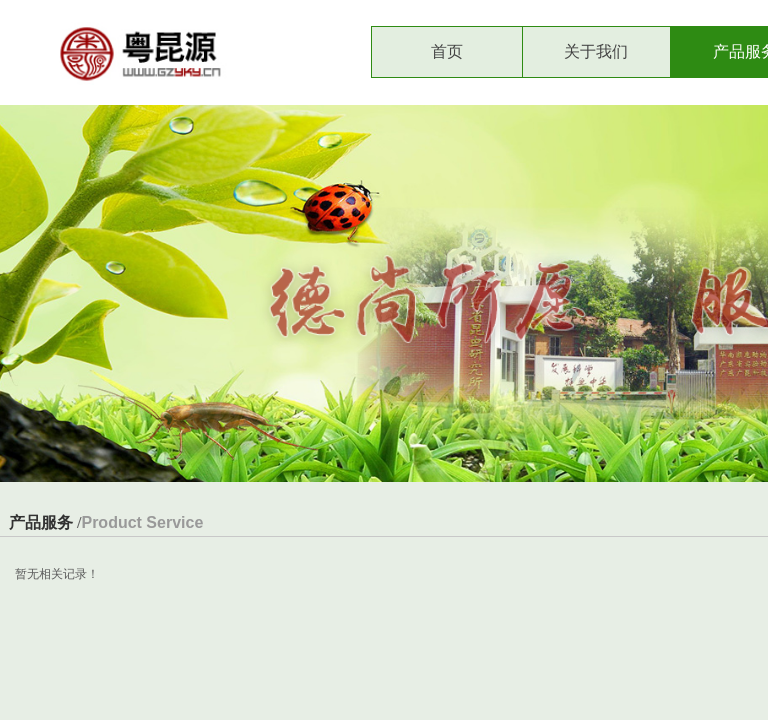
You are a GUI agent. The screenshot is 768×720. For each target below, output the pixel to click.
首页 (447, 51)
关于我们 (596, 51)
